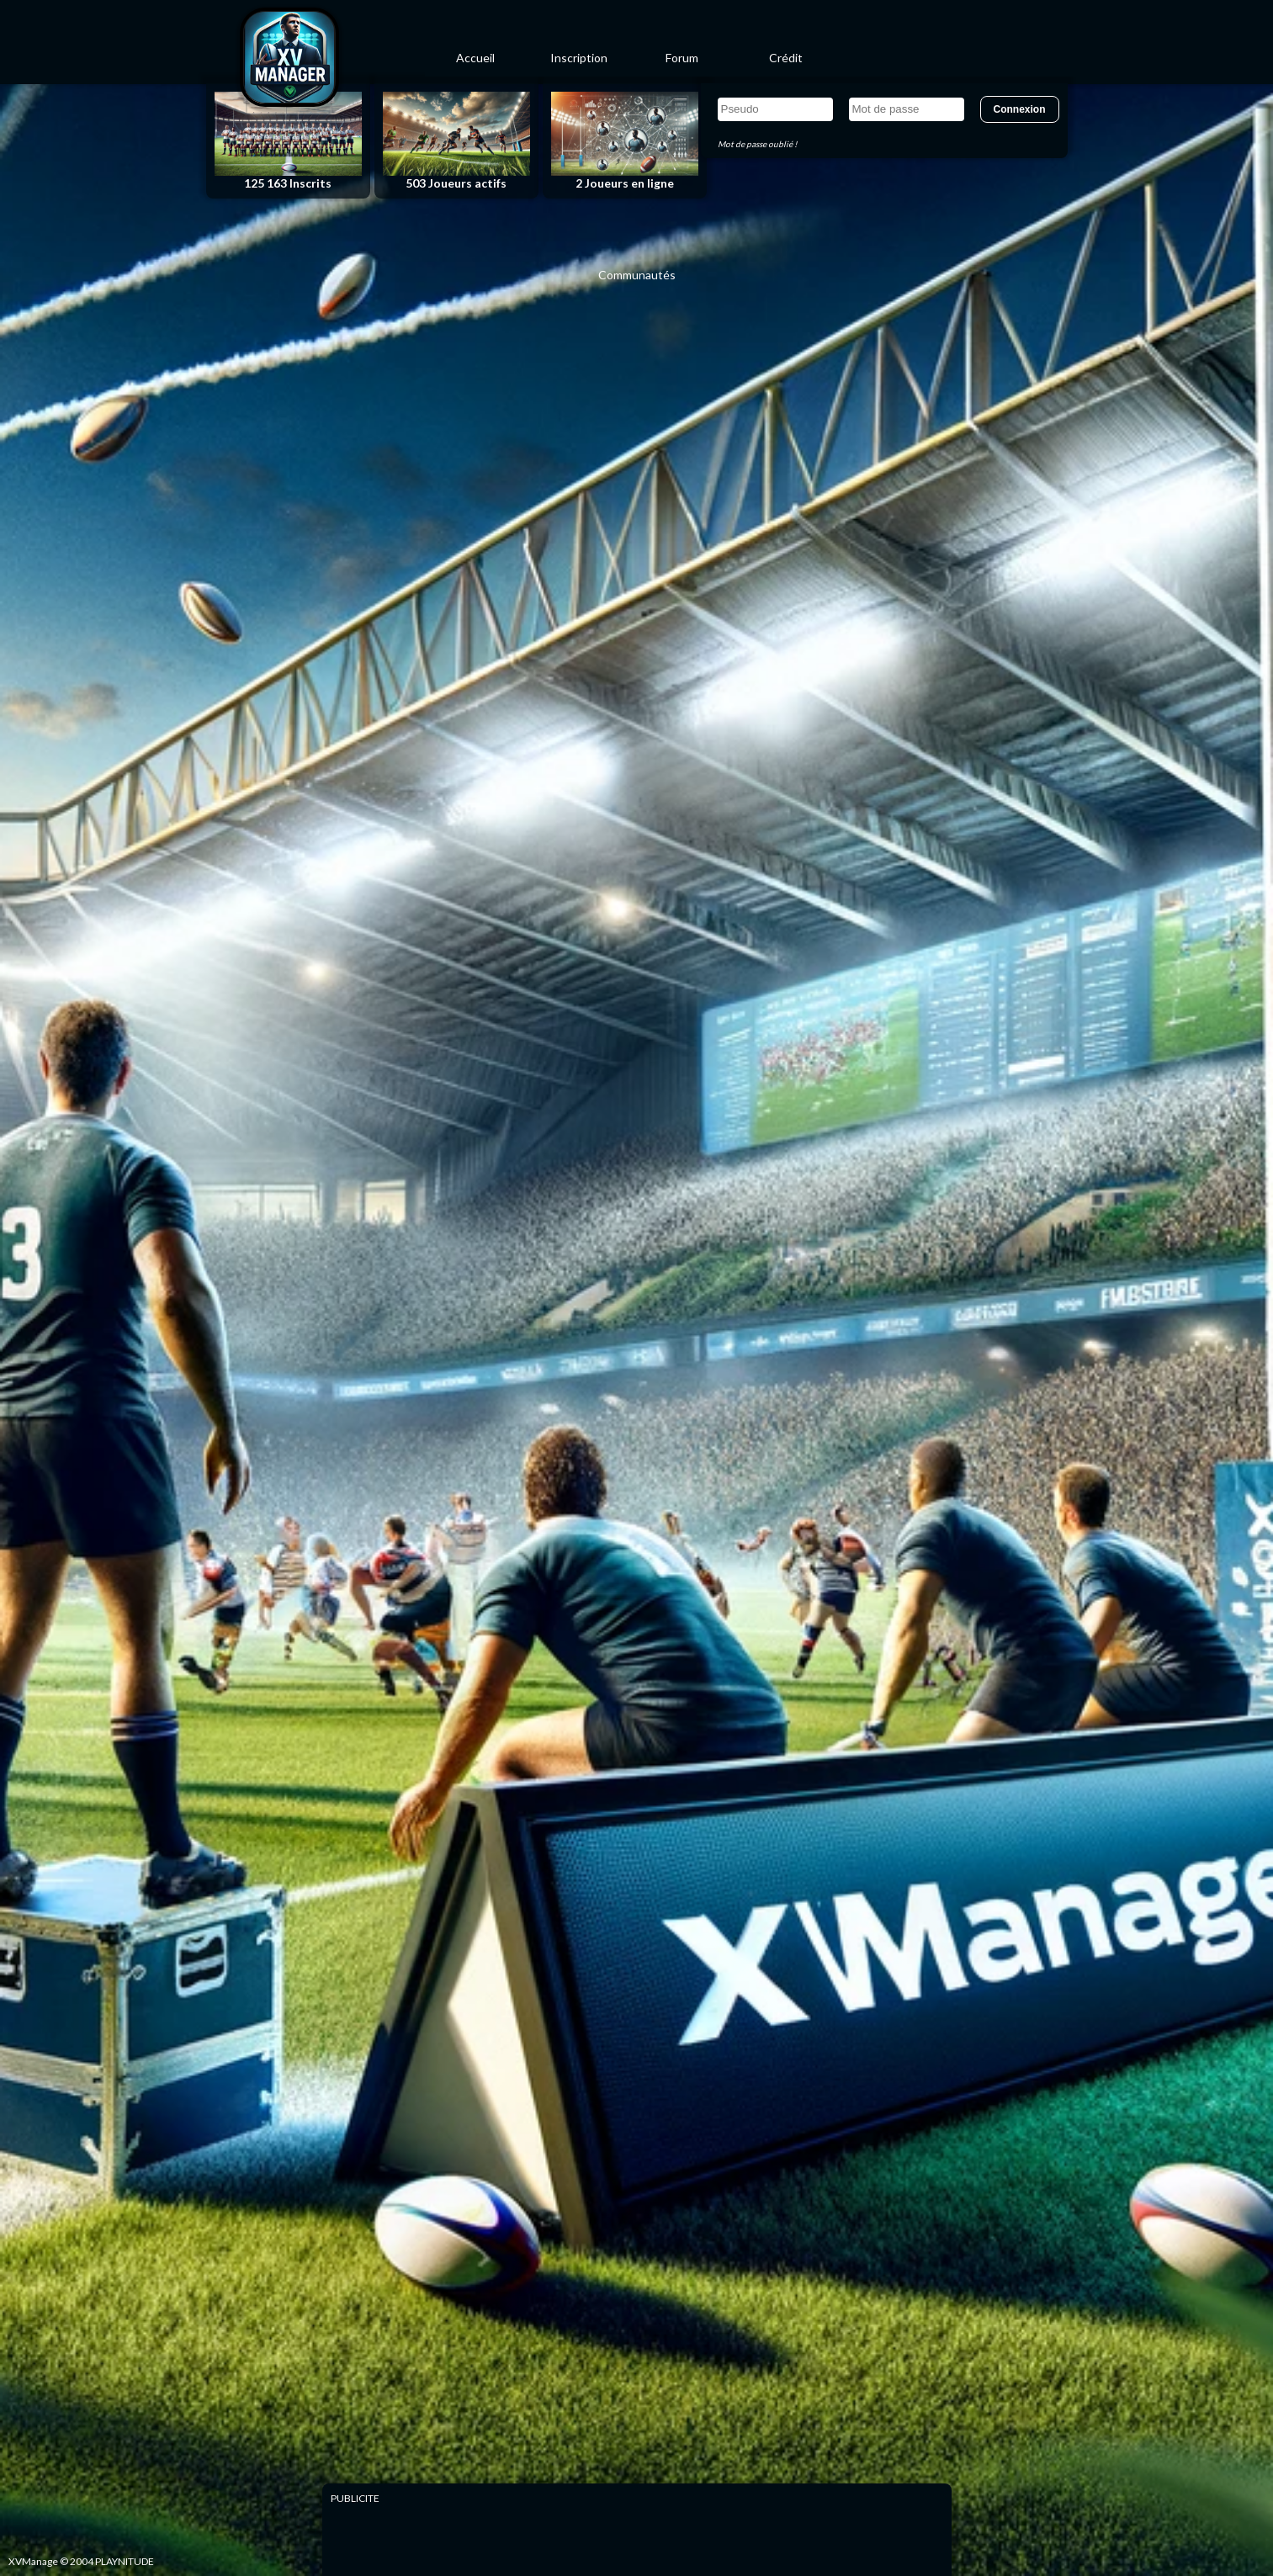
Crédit (786, 57)
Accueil (475, 57)
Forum (682, 57)
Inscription (578, 57)
